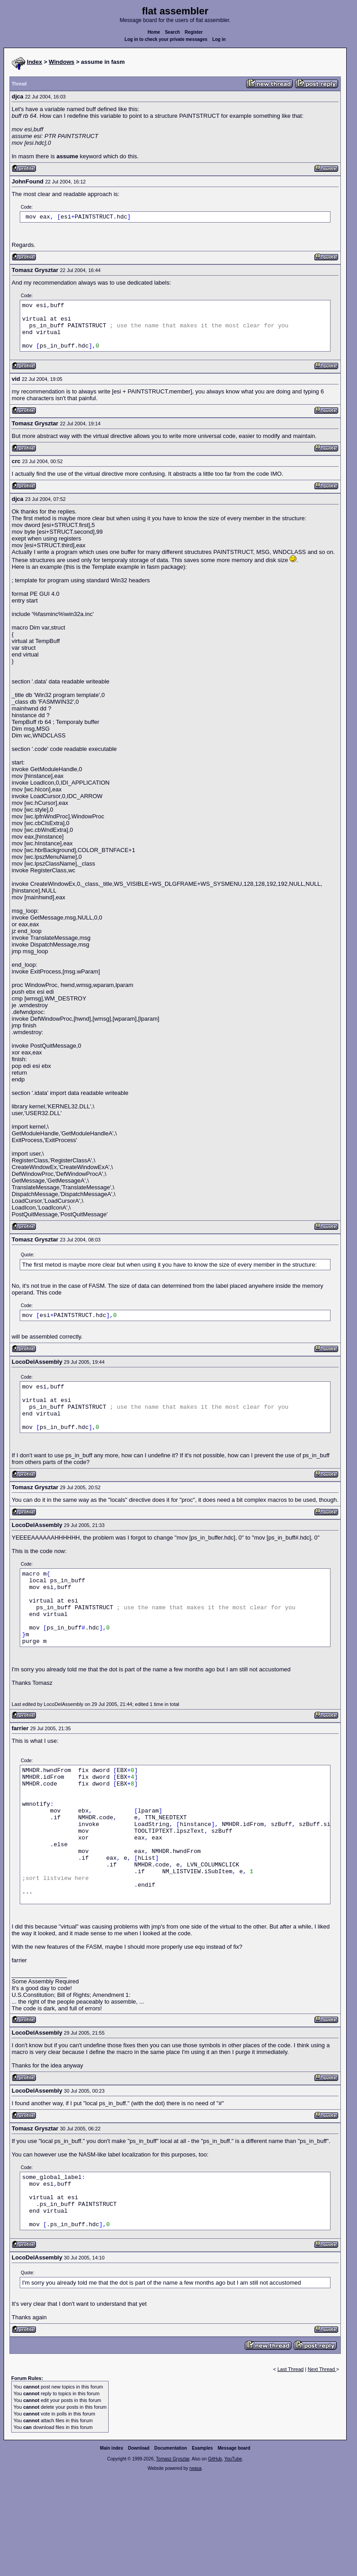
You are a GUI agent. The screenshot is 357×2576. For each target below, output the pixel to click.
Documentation (170, 2448)
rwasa (196, 2468)
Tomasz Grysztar (172, 2458)
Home (154, 32)
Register (194, 32)
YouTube (233, 2458)
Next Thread (322, 2369)
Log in (219, 39)
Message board (234, 2448)
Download (139, 2448)
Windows (62, 61)
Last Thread (291, 2369)
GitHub (215, 2458)
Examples (202, 2448)
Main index (111, 2448)
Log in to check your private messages (165, 39)
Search (172, 32)
